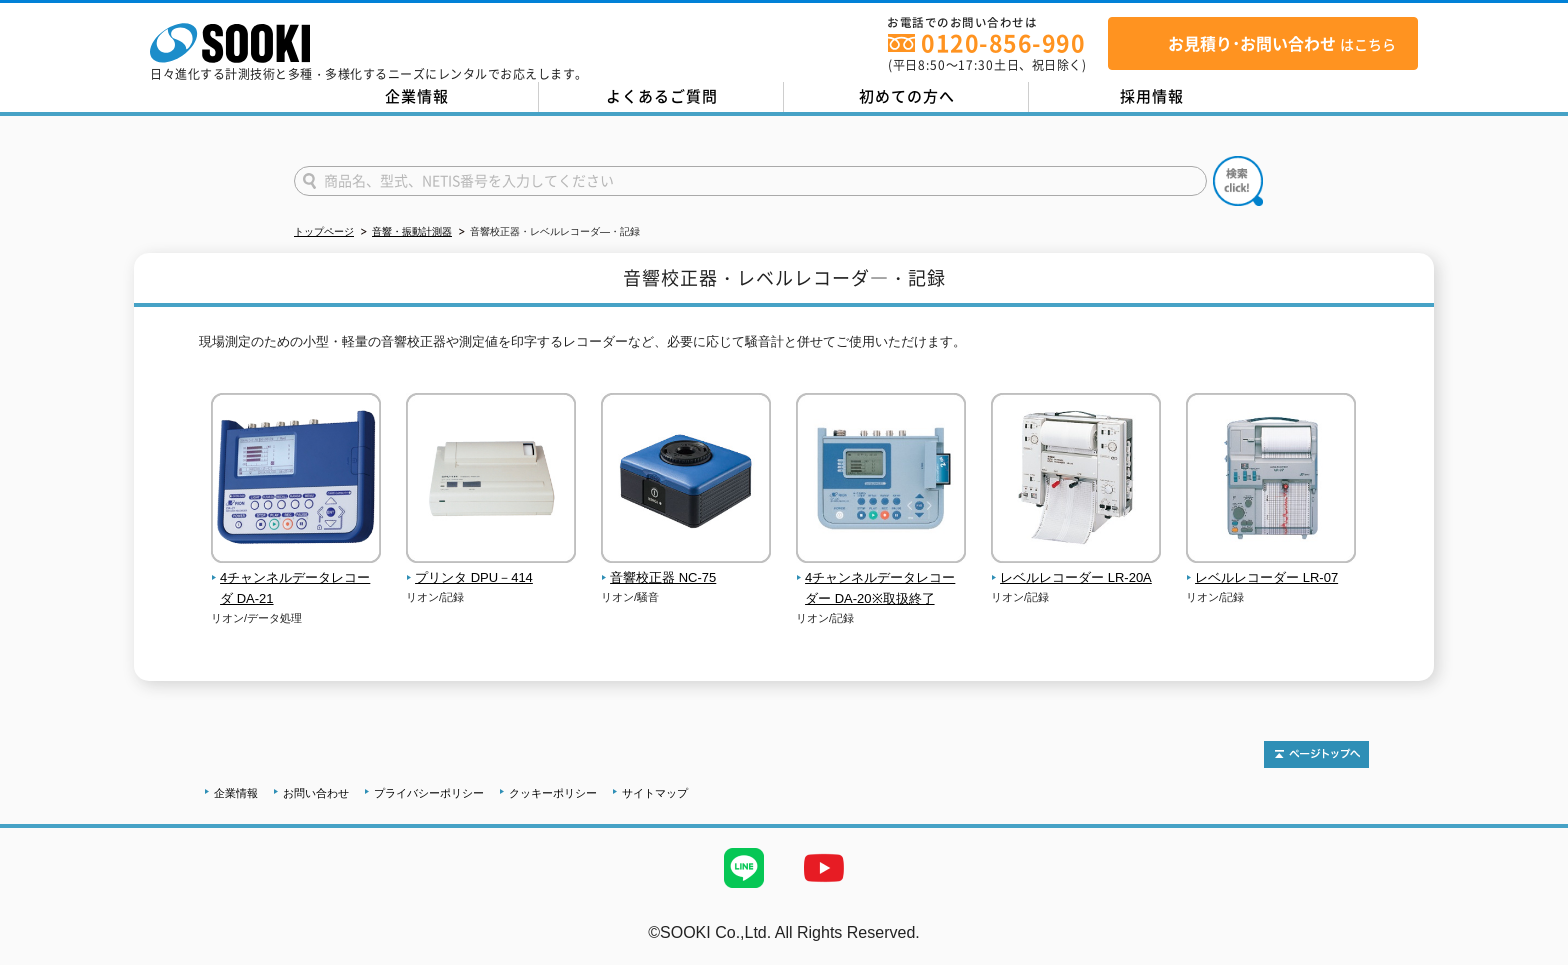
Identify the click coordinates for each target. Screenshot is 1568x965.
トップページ (324, 231)
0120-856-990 (1003, 42)
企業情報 (417, 96)
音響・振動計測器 (412, 231)
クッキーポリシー (553, 793)
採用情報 (1152, 96)
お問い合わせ (316, 793)
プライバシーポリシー (429, 793)
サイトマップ (655, 793)
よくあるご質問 (662, 96)
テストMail (1529, 953)
